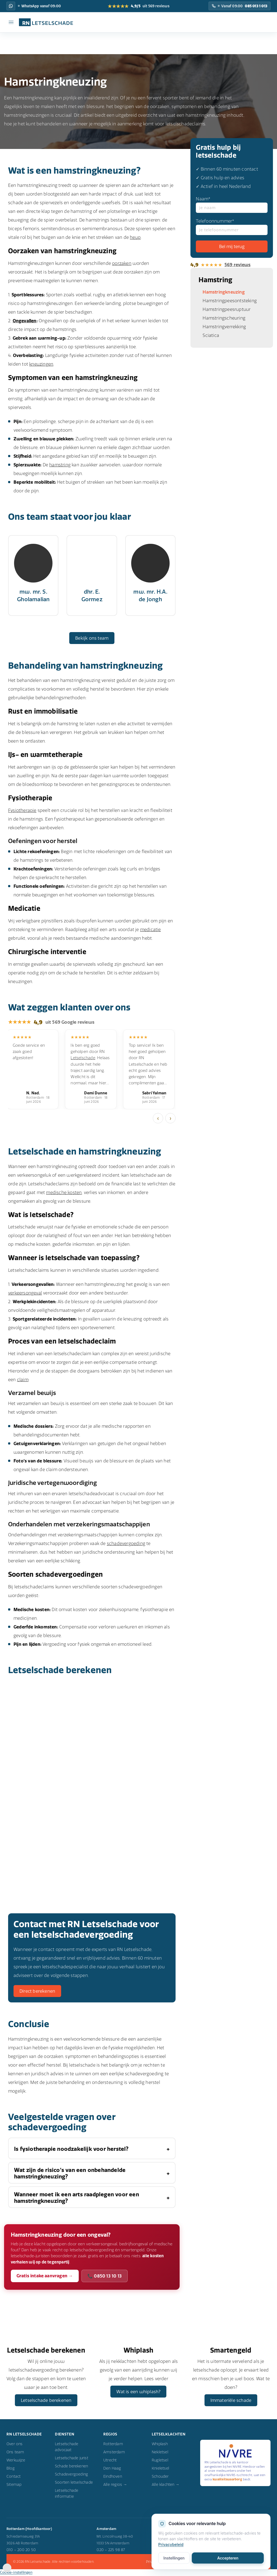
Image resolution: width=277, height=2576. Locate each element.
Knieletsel (160, 2469)
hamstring (60, 464)
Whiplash (160, 2445)
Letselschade (83, 1057)
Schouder (160, 2477)
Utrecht (110, 2461)
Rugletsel (160, 2461)
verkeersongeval (25, 1293)
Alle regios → (115, 2485)
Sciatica (211, 335)
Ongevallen (25, 320)
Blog (10, 2469)
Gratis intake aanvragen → (45, 2275)
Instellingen (173, 2558)
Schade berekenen (71, 2467)
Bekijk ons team (91, 638)
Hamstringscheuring (224, 318)
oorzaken (121, 263)
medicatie (150, 929)
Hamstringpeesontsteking (230, 300)
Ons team (15, 2453)
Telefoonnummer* (232, 226)
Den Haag (112, 2469)
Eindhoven (112, 2477)
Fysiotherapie (22, 810)
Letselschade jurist (71, 2459)
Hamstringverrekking (224, 326)
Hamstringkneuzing (224, 292)
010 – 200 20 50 (21, 2551)
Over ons (14, 2445)
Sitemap (13, 2485)
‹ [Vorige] (158, 1118)
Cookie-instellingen (16, 2573)
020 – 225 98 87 (111, 2551)
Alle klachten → (165, 2485)
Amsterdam (114, 2453)
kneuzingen (41, 364)
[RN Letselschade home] (43, 22)
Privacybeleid (170, 2545)
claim (22, 1379)
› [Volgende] (170, 1118)
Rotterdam (113, 2445)
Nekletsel (160, 2453)
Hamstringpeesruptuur (226, 309)
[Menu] (11, 22)
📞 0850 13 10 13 (104, 2276)
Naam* (232, 204)
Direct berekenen (37, 1991)
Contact (13, 2477)
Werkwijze (15, 2461)
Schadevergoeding (71, 2475)
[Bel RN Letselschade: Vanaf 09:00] (240, 6)
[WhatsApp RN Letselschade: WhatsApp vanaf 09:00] (10, 6)
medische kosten (64, 1192)
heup (135, 237)
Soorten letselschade (74, 2483)
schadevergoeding (126, 1543)
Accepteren (227, 2558)
